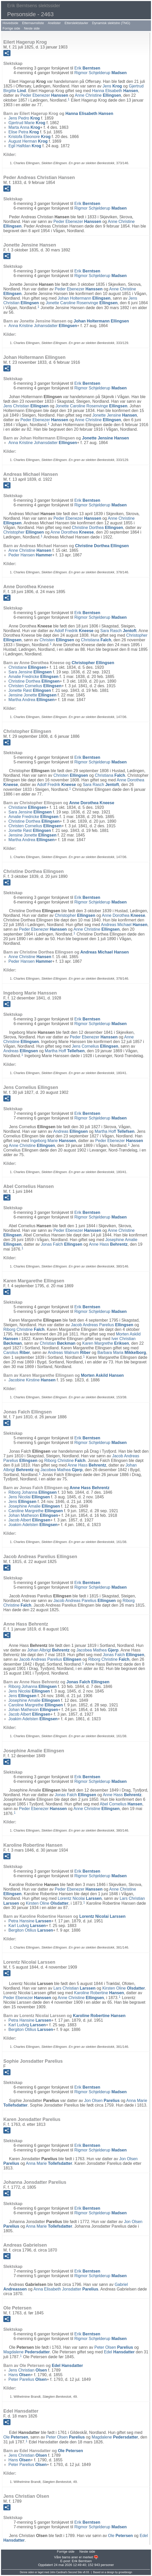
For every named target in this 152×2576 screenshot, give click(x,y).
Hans (19, 2375)
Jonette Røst (29, 690)
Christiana (96, 640)
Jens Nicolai (29, 1497)
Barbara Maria (121, 1352)
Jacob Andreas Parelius (102, 1325)
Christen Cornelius (34, 686)
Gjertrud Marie (26, 123)
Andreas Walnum (69, 1352)
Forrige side (11, 28)
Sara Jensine (30, 672)
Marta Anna (24, 127)
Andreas (20, 1051)
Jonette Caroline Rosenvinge (81, 303)
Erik (87, 68)
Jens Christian (26, 406)
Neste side (32, 28)
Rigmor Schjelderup (100, 73)
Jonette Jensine (114, 415)
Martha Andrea (31, 699)
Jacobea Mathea (61, 1470)
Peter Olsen (113, 2347)
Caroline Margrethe (35, 1511)
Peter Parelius (27, 2379)
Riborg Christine (24, 1329)
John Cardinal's (59, 2572)
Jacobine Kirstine (32, 1380)
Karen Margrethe (105, 1343)
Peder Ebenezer (44, 95)
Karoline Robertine (99, 1993)
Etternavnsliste (33, 23)
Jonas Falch (61, 1244)
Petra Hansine (29, 1921)
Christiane (27, 667)
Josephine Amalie (34, 1506)
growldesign (125, 2572)
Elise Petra (23, 132)
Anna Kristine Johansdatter (42, 325)
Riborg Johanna (32, 1492)
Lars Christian (74, 1988)
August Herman (28, 141)
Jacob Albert (29, 1520)
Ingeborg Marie (53, 1140)
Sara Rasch (118, 630)
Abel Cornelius (121, 1804)
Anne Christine (98, 95)
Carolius (16, 1352)
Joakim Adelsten (33, 1524)
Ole (15, 2437)
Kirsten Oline (47, 1903)
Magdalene (26, 2352)
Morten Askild (102, 1375)
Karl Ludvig (27, 1925)
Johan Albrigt (48, 1650)
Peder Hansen (30, 555)
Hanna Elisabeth (115, 91)
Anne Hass (108, 1244)
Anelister (54, 23)
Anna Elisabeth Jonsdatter (65, 2289)
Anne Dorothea (72, 532)
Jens (112, 86)
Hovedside (10, 23)
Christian (57, 1343)
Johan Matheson (33, 1515)
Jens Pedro (24, 118)
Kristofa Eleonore (29, 136)
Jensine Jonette (32, 695)
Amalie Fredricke (33, 676)
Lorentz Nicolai (80, 1898)
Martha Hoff (65, 1051)
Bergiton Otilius (30, 1930)
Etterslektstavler (76, 23)
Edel (119, 2352)
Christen (56, 640)
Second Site (75, 2572)
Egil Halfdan (24, 146)
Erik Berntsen (82, 2561)
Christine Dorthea (97, 527)
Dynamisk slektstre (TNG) (111, 23)
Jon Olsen (102, 2100)
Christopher (23, 532)
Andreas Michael (124, 924)
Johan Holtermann (84, 298)
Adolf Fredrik (74, 630)
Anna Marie (49, 2163)
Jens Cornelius (95, 1046)
